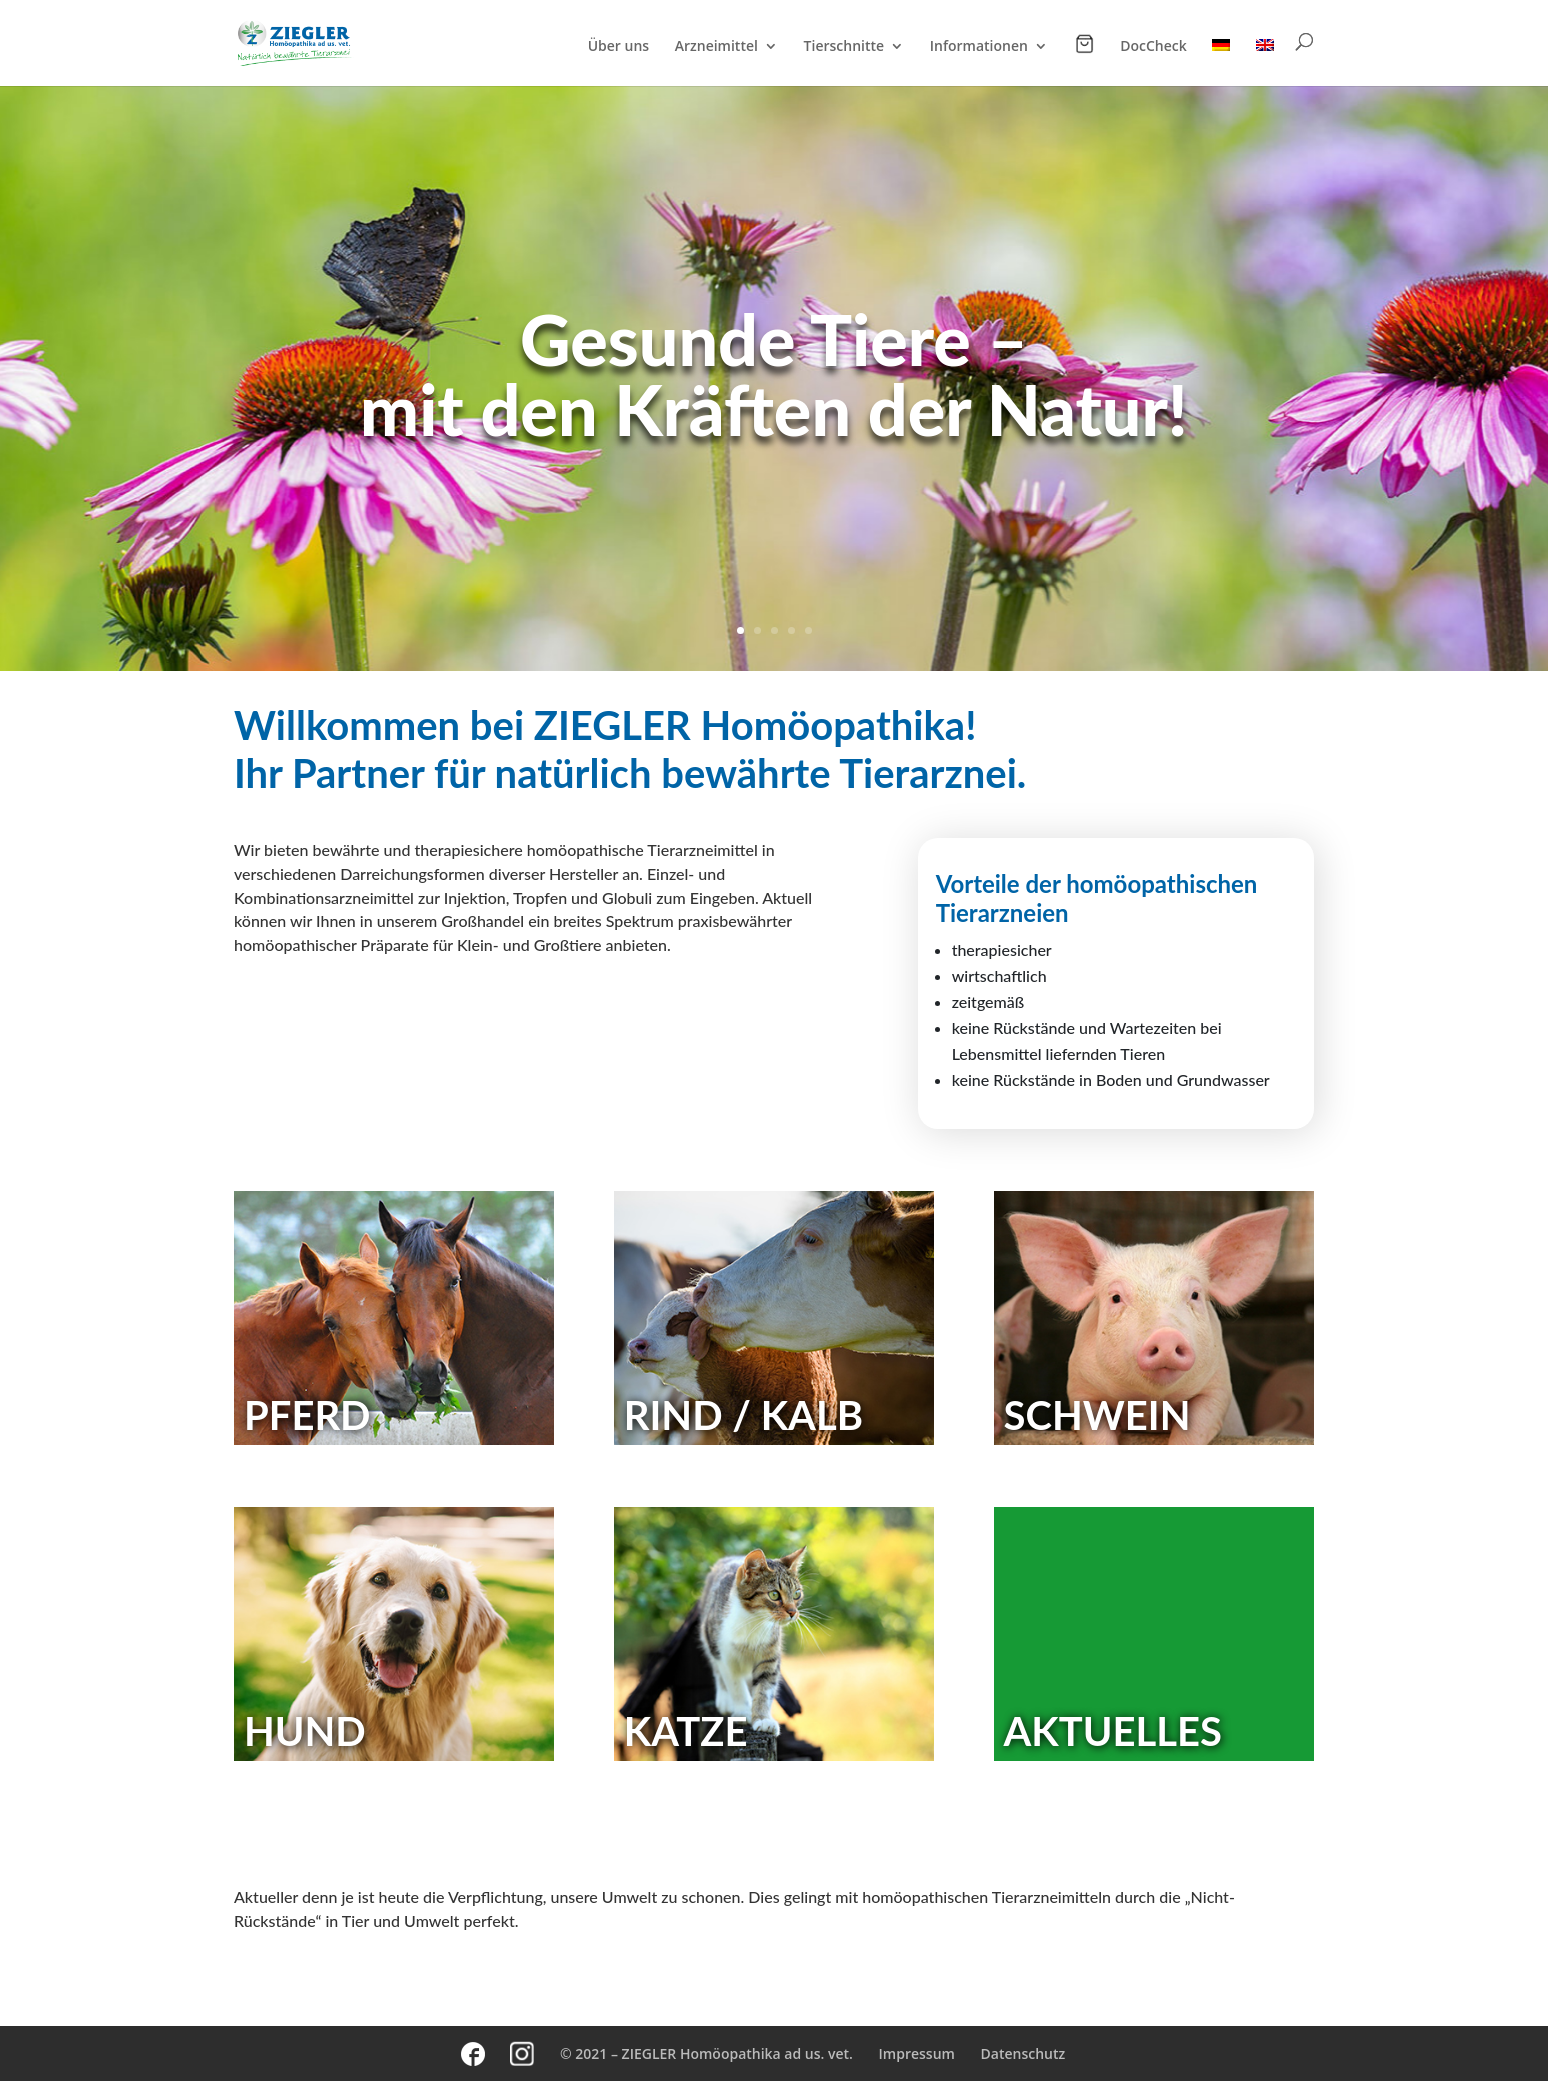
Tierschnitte (844, 47)
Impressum (917, 2053)
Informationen (979, 47)
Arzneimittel (716, 47)
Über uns (618, 47)
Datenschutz (1023, 2053)
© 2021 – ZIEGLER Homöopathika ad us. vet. (706, 2053)
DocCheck (1153, 47)
